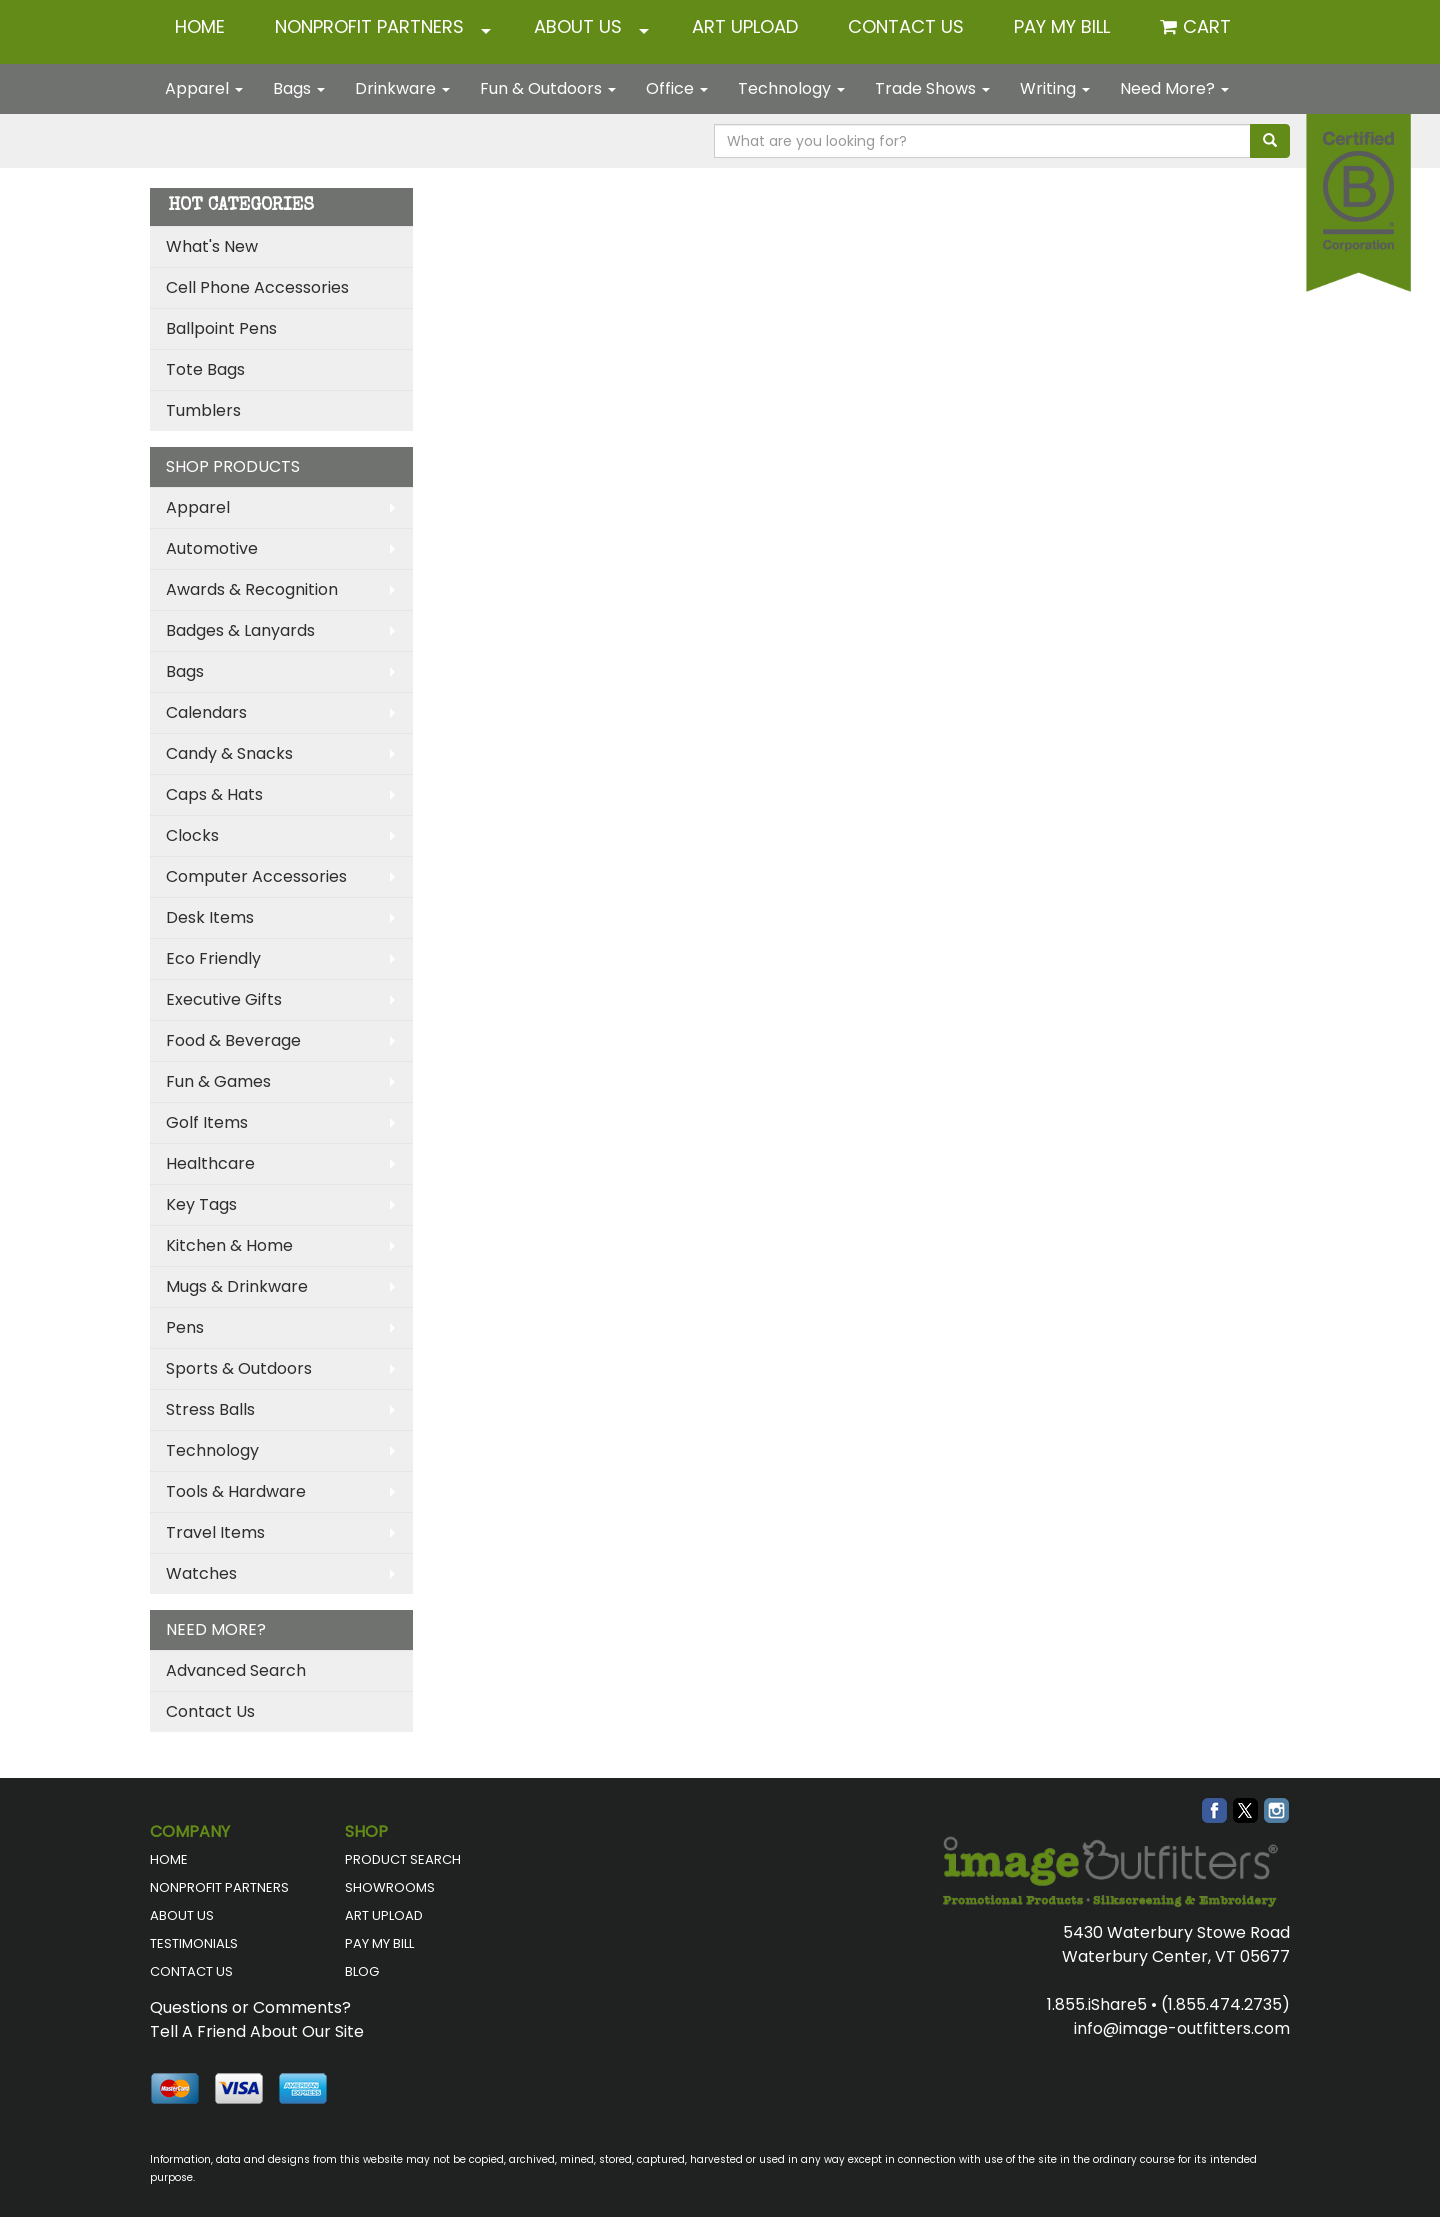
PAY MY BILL (379, 1943)
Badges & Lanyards (240, 630)
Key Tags (201, 1204)
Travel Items (215, 1532)
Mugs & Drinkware (237, 1286)
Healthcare (210, 1163)
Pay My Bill (1062, 26)
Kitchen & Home (229, 1245)
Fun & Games (218, 1081)
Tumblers (203, 410)
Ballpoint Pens (221, 328)
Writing (1055, 88)
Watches (201, 1573)
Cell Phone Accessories (257, 287)
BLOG (362, 1971)
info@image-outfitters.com (1182, 2028)
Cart (1207, 26)
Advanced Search (236, 1670)
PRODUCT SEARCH (403, 1859)
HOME (200, 26)
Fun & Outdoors (548, 88)
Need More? (1174, 88)
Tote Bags (205, 369)
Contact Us (210, 1711)
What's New (212, 246)
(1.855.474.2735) (1225, 2004)
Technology (791, 88)
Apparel (204, 88)
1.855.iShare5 (1097, 2004)
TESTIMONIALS (194, 1943)
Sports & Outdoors (239, 1368)
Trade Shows (932, 88)
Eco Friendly (213, 958)
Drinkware (402, 88)
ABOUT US (578, 26)
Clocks (192, 835)
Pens (185, 1327)
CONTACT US (906, 26)
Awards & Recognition (252, 589)
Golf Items (207, 1122)
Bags (299, 88)
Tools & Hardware (236, 1491)
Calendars (206, 712)
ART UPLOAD (745, 26)
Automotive (212, 548)
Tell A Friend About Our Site (257, 2031)
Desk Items (210, 917)
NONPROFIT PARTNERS (369, 26)
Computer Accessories (256, 876)
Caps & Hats (214, 794)
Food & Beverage (233, 1040)
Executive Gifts (224, 999)
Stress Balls (210, 1409)
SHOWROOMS (390, 1887)
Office (677, 88)
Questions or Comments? (250, 2007)
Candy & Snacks (229, 753)
